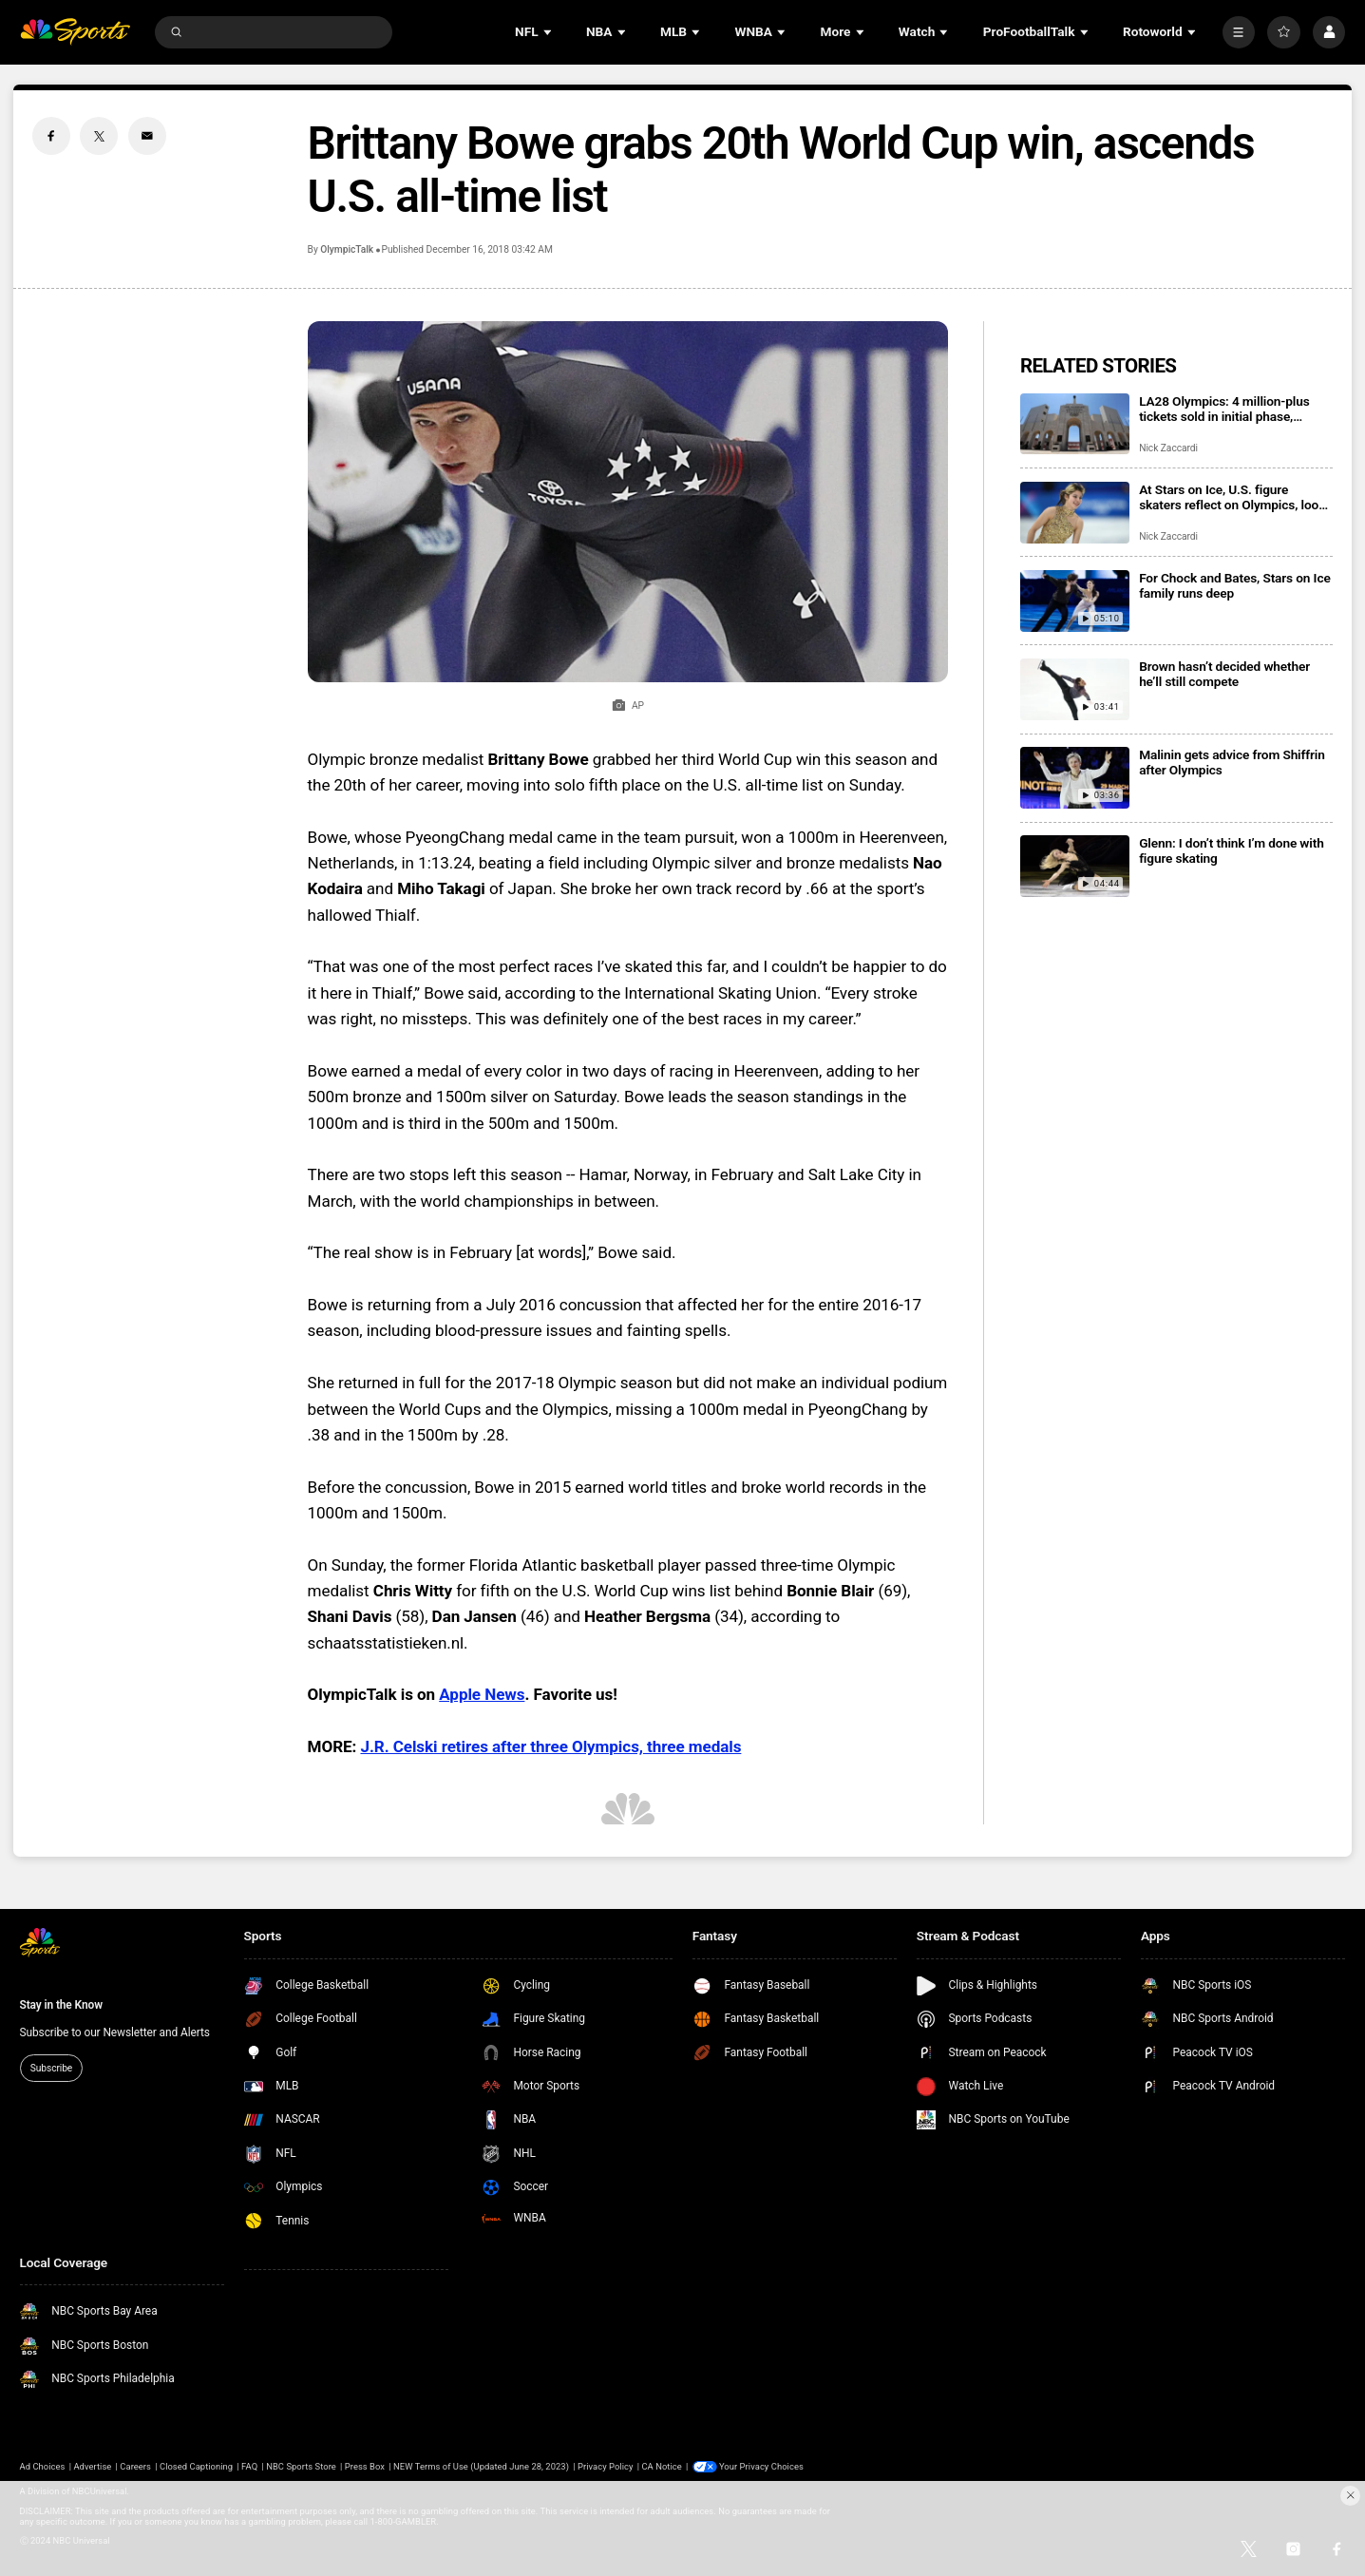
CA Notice (661, 2466)
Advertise (92, 2466)
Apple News (481, 1694)
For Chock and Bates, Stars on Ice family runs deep (1234, 585)
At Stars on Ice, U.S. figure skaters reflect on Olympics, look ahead (1232, 497)
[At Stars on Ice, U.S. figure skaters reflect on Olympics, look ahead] (1074, 513)
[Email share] (147, 136)
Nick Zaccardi (1168, 448)
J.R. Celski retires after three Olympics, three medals (550, 1746)
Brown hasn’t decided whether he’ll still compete (1224, 673)
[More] (1239, 32)
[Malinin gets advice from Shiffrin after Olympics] (1074, 778)
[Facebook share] (51, 136)
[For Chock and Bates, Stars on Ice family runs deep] (1074, 601)
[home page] (75, 32)
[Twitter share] (99, 136)
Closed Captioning (196, 2466)
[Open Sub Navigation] (549, 32)
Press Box (365, 2466)
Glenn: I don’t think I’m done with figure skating (1231, 850)
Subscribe (51, 2068)
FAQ (249, 2466)
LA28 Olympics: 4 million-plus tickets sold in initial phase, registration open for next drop (1225, 408)
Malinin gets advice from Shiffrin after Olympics (1232, 762)
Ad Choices (43, 2466)
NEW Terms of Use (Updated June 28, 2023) (481, 2466)
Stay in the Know (61, 2005)
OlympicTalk (346, 249)
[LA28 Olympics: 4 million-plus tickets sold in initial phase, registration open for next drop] (1074, 424)
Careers (135, 2466)
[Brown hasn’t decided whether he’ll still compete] (1074, 689)
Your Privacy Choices (761, 2466)
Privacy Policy (605, 2466)
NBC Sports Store (301, 2466)
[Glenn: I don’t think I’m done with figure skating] (1074, 866)
